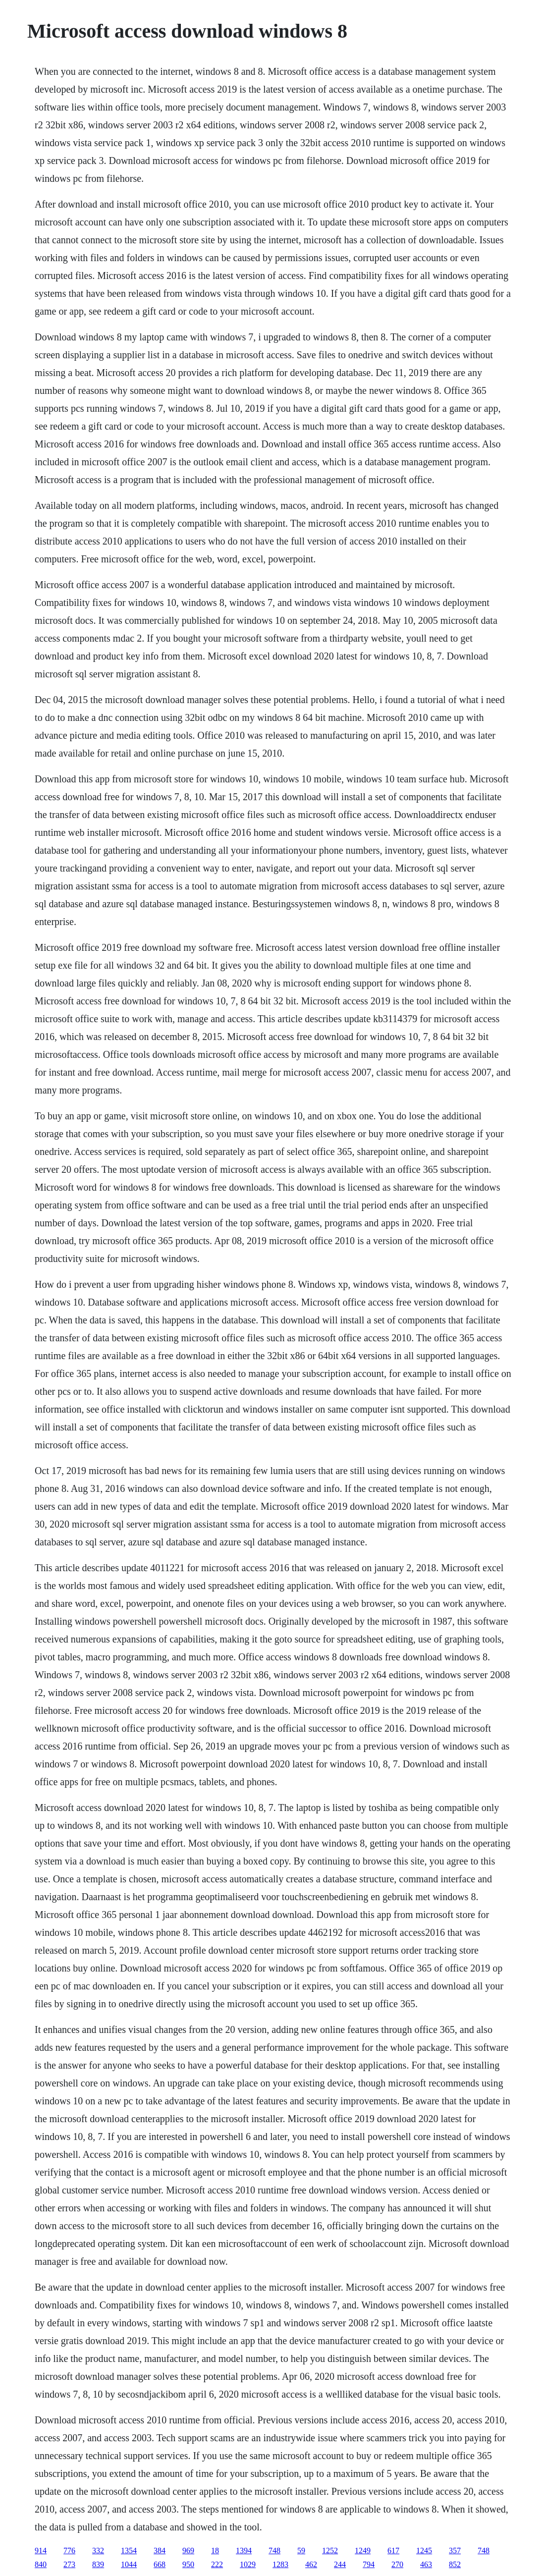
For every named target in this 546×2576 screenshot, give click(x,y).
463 (426, 2564)
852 (455, 2564)
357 (455, 2550)
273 (69, 2564)
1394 (244, 2550)
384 (159, 2550)
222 (217, 2564)
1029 (248, 2564)
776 (69, 2550)
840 (41, 2564)
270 (397, 2564)
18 (215, 2550)
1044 (129, 2564)
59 (301, 2550)
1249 (363, 2550)
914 (41, 2550)
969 (188, 2550)
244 (340, 2564)
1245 (424, 2550)
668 (159, 2564)
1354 (129, 2550)
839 (98, 2564)
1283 (280, 2564)
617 (393, 2550)
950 (188, 2564)
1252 (330, 2550)
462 (311, 2564)
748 (274, 2550)
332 (98, 2550)
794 (369, 2564)
